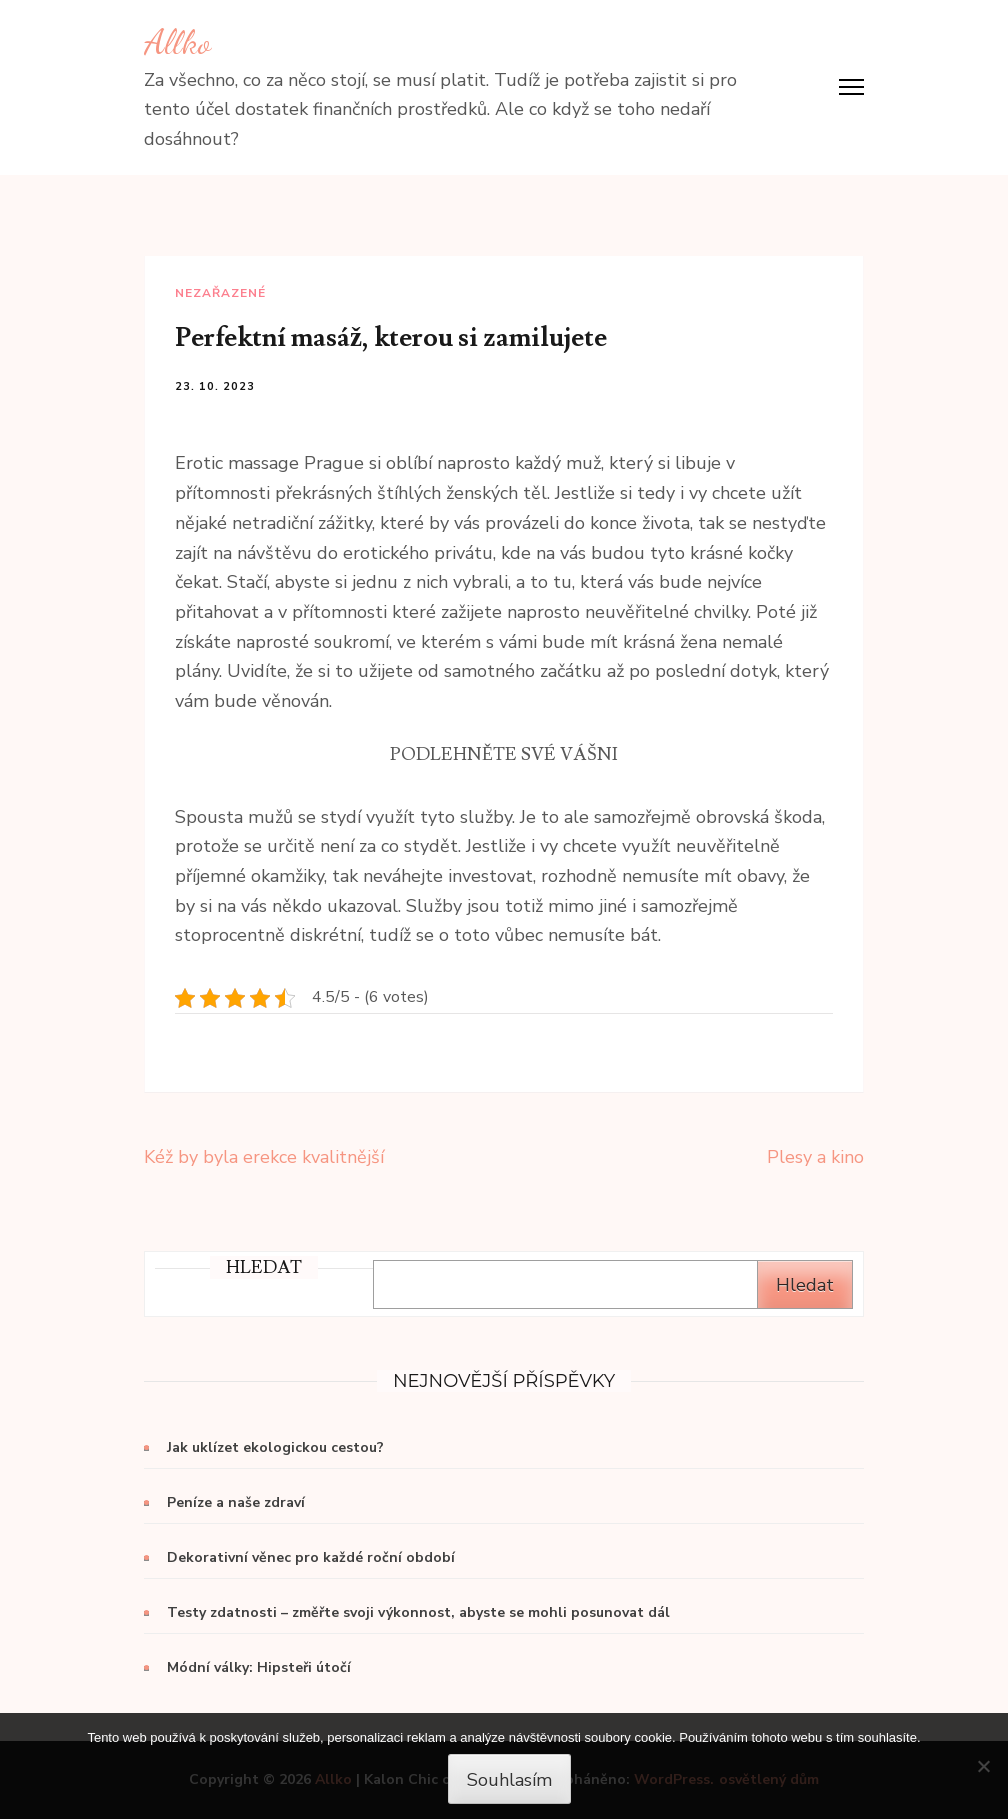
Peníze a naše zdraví (236, 1502)
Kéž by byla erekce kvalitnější (264, 1157)
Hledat (805, 1285)
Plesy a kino (815, 1157)
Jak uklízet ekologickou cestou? (275, 1447)
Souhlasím (509, 1780)
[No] (983, 1766)
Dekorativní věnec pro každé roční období (311, 1557)
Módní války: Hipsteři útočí (259, 1667)
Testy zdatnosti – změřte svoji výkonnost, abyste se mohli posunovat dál (418, 1612)
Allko (177, 42)
